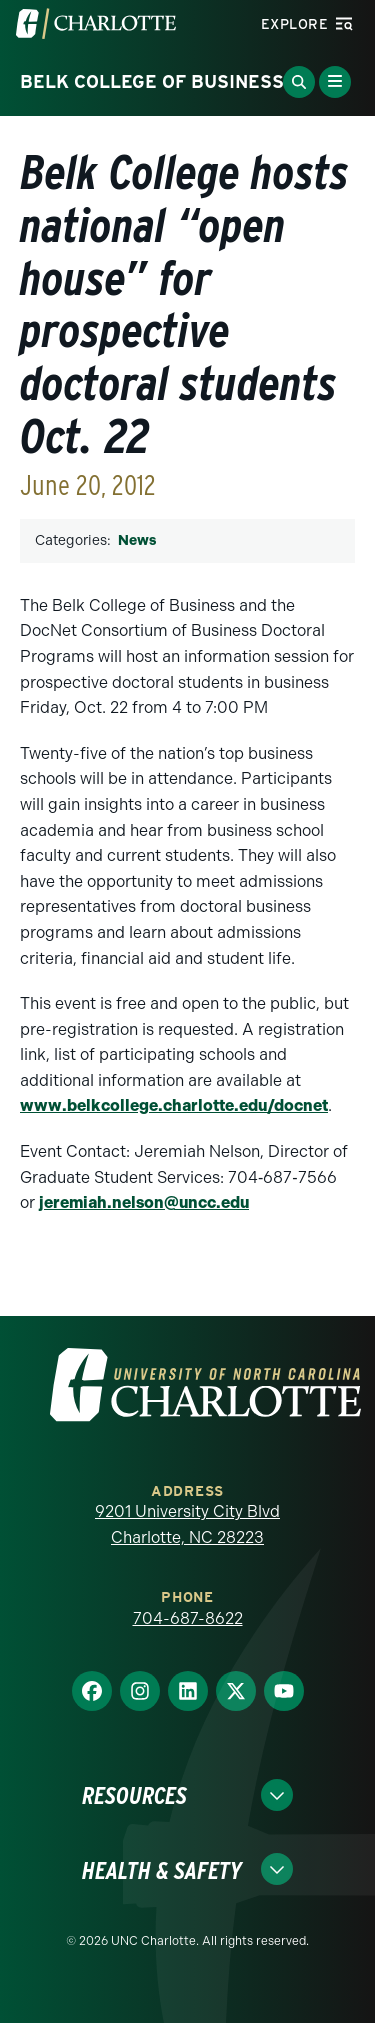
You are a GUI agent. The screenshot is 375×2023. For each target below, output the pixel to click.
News (137, 540)
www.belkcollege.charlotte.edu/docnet (174, 1105)
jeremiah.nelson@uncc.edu (144, 1202)
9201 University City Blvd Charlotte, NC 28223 (187, 1524)
